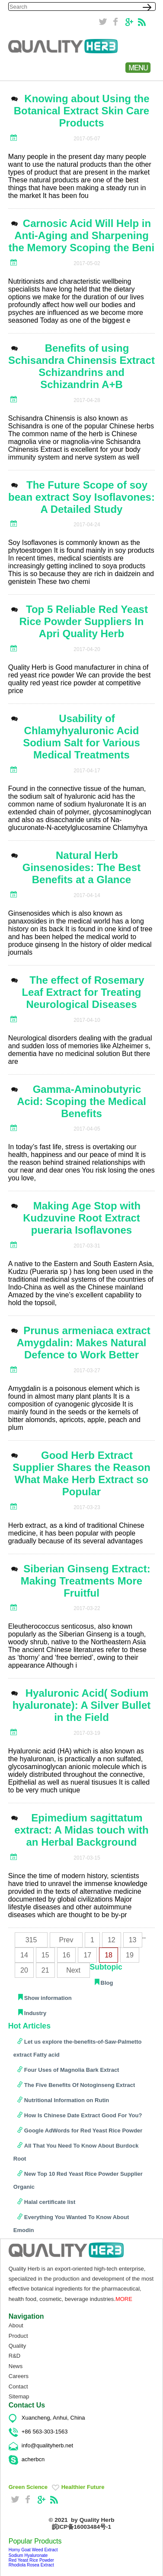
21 (45, 1970)
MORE (123, 2299)
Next (73, 1970)
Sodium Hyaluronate (28, 2555)
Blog (107, 1983)
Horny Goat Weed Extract (33, 2549)
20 (24, 1970)
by (92, 2520)
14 (24, 1955)
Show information (48, 1998)
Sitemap (19, 2396)
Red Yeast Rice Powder (31, 2560)
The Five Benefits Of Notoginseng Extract (79, 2085)
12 (111, 1940)
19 (130, 1955)
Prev (66, 1940)
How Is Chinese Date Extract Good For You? (83, 2115)
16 (66, 1955)
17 (87, 1955)
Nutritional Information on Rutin (66, 2100)
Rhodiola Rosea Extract (31, 2565)
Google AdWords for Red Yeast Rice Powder (83, 2130)
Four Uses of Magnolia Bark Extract (71, 2070)
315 (31, 1940)
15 (45, 1955)
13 (133, 1940)
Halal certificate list (50, 2202)
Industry (35, 2013)
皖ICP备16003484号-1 (81, 2527)
